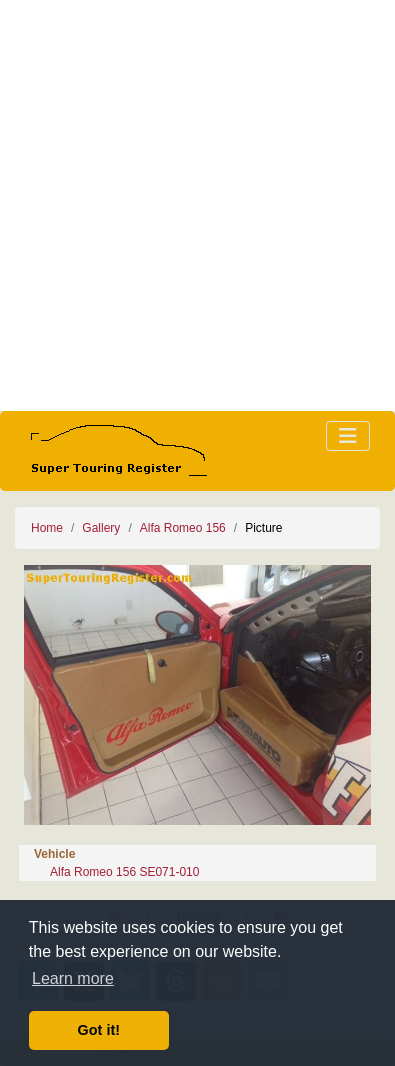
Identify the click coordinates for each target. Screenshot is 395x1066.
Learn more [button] (73, 978)
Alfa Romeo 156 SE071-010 (124, 872)
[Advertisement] (197, 205)
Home (47, 528)
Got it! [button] (99, 1030)
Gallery (101, 528)
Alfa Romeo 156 (183, 528)
